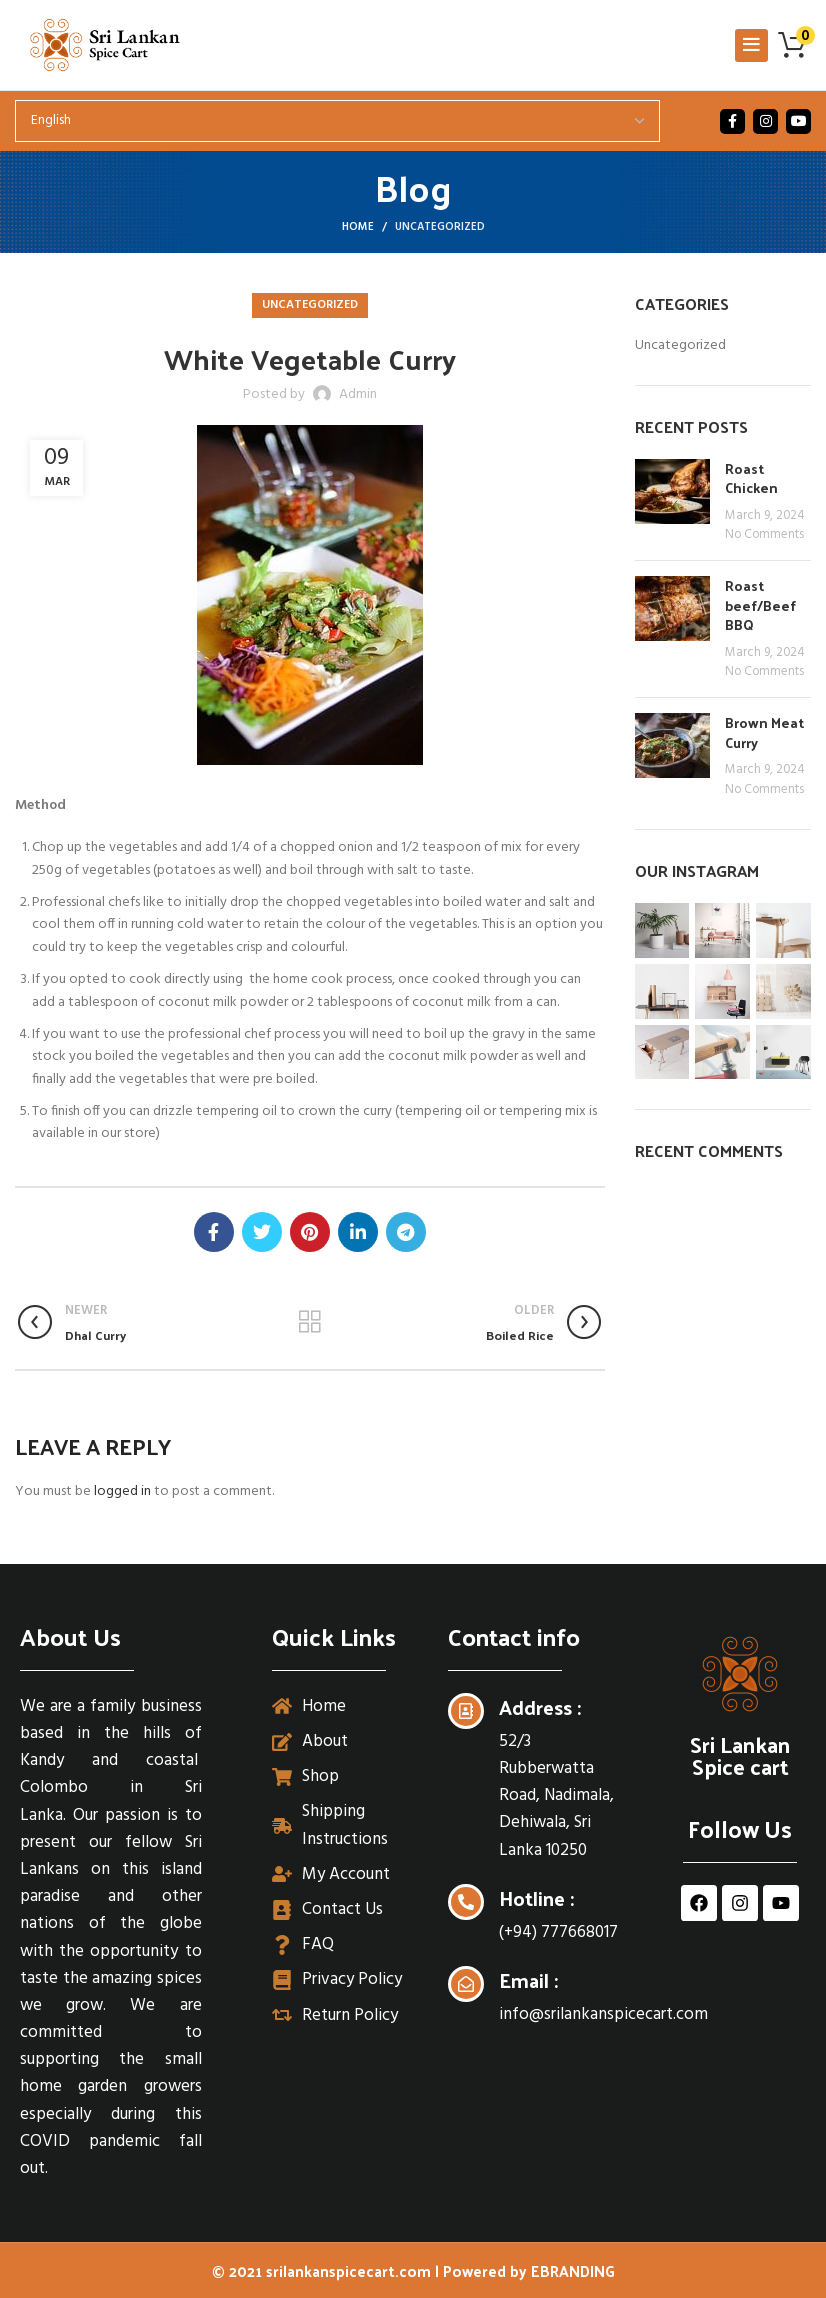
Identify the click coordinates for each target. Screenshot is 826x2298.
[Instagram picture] (662, 930)
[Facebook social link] (732, 121)
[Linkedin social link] (358, 1232)
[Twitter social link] (262, 1232)
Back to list (309, 1322)
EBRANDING (573, 2270)
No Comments (764, 535)
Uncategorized (440, 227)
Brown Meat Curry (764, 732)
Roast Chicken (751, 478)
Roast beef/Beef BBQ (760, 605)
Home (358, 227)
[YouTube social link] (798, 121)
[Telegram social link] (406, 1232)
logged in (122, 1491)
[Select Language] (337, 121)
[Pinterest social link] (310, 1232)
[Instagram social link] (765, 121)
